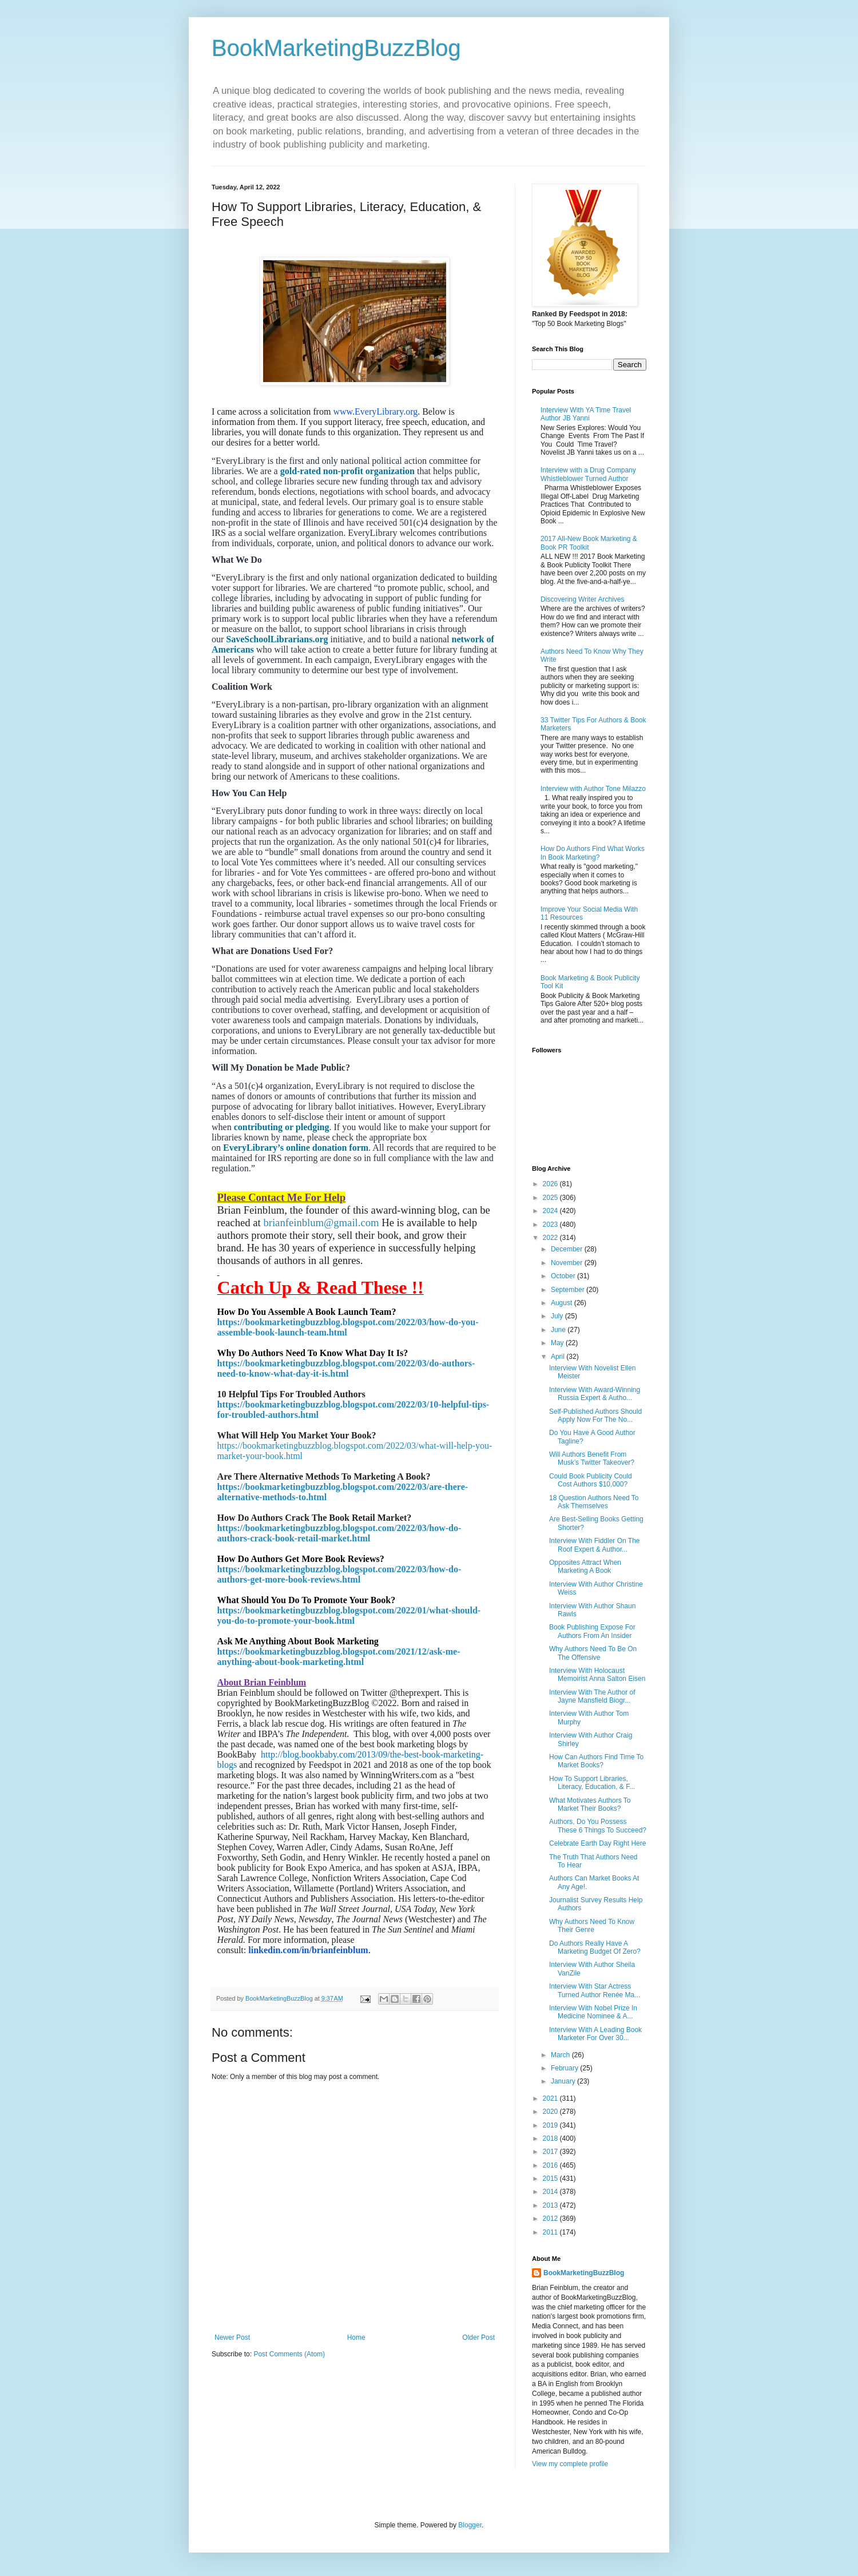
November (568, 1263)
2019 (551, 2125)
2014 (551, 2192)
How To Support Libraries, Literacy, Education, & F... (592, 1783)
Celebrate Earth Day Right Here (597, 1843)
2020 (551, 2112)
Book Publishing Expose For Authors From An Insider (592, 1631)
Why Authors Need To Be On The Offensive (593, 1653)
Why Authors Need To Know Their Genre (591, 1926)
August (562, 1303)
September (568, 1290)
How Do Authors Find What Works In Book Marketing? (593, 853)
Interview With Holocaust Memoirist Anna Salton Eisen (597, 1675)
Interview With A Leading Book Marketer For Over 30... (595, 2034)
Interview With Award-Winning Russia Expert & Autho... (594, 1394)
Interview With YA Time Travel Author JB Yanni (586, 414)
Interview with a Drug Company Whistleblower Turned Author (588, 474)
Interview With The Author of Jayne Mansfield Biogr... (592, 1696)
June (559, 1330)
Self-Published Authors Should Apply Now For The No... (595, 1416)
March (561, 2055)
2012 (551, 2219)
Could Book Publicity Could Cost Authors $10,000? (590, 1480)
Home (356, 2337)
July (558, 1316)
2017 (551, 2152)
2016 (551, 2165)
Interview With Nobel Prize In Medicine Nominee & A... (593, 2012)
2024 (551, 1211)
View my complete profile (570, 2464)
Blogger (470, 2525)
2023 (551, 1225)
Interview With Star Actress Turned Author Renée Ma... (594, 1990)
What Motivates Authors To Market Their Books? (590, 1804)
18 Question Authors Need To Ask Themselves (594, 1502)
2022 (551, 1238)
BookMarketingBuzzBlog (336, 48)
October (564, 1276)
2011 (551, 2232)
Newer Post (232, 2337)
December (568, 1249)
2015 (551, 2179)
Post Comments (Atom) (289, 2354)
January (564, 2081)
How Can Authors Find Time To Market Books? (596, 1761)
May (558, 1343)
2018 (551, 2138)
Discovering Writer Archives (582, 599)
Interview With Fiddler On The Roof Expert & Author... (594, 1545)
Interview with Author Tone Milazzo (593, 789)
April (558, 1357)
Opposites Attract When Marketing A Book (585, 1567)
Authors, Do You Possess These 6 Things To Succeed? (597, 1826)
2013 (551, 2205)
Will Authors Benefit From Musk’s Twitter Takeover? (591, 1458)
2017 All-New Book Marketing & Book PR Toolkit (589, 543)
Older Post (478, 2337)
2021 (551, 2098)
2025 (551, 1198)
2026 (551, 1184)
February (565, 2068)
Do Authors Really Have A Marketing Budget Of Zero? (595, 1947)
